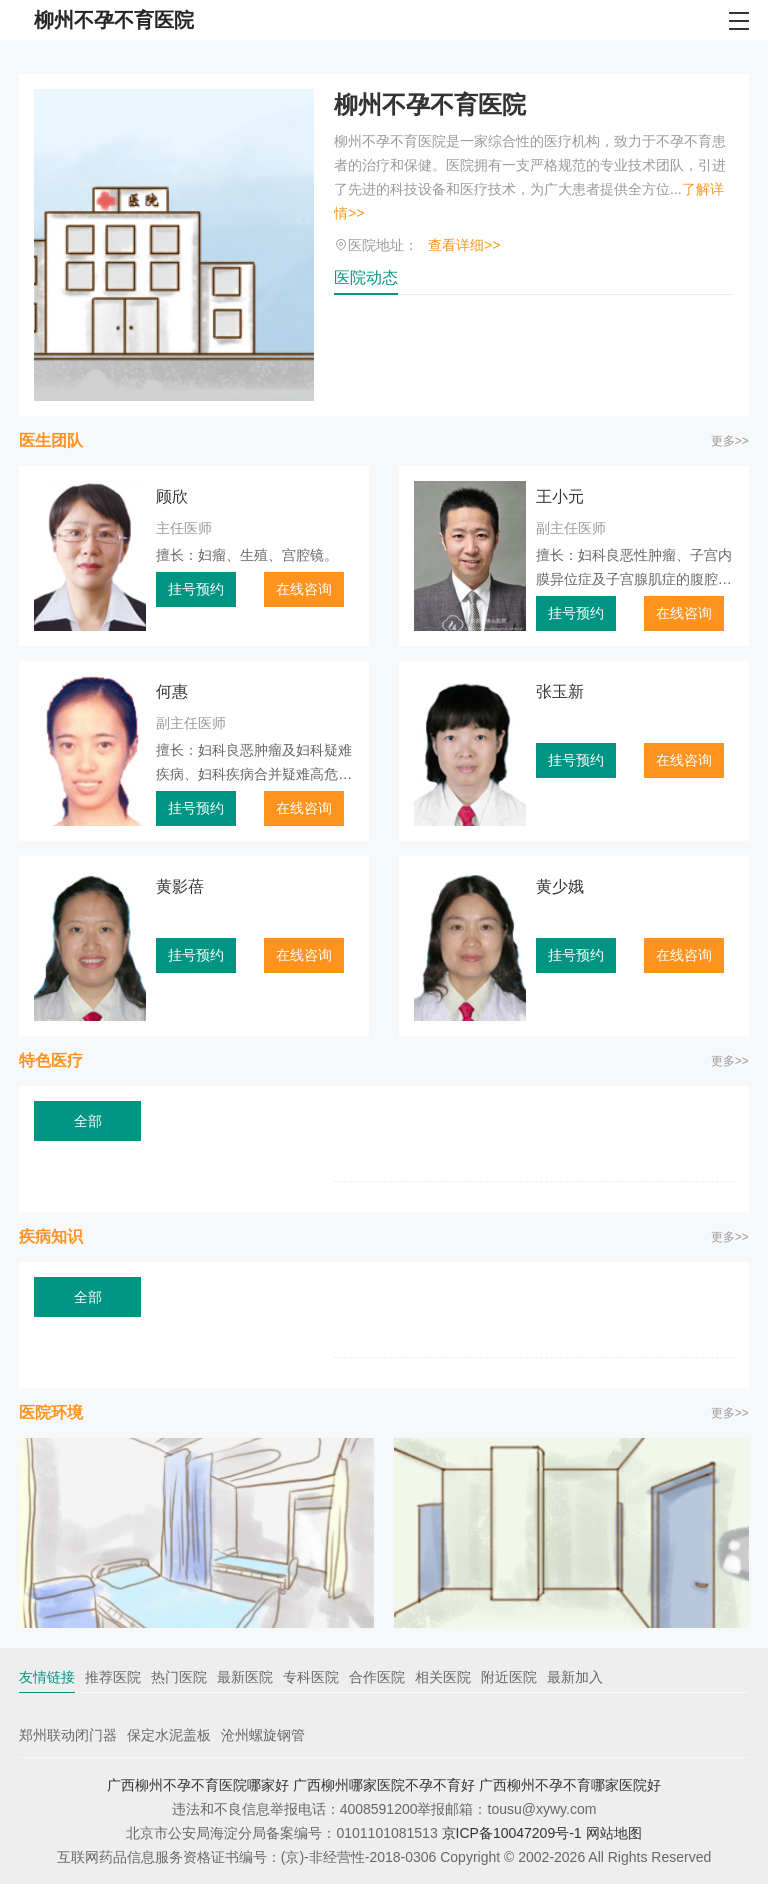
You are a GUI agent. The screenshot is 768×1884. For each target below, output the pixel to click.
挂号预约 (196, 589)
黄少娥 (560, 886)
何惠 (172, 691)
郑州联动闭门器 (68, 1735)
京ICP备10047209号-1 (512, 1833)
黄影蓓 (180, 886)
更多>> (730, 441)
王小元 (560, 496)
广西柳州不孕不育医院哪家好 (198, 1785)
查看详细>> (464, 245)
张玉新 (560, 691)
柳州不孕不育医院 (430, 104)
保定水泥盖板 (169, 1735)
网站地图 (614, 1833)
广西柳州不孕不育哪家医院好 (570, 1785)
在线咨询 (304, 589)
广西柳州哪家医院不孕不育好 (384, 1785)
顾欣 (172, 496)
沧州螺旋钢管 (263, 1735)
